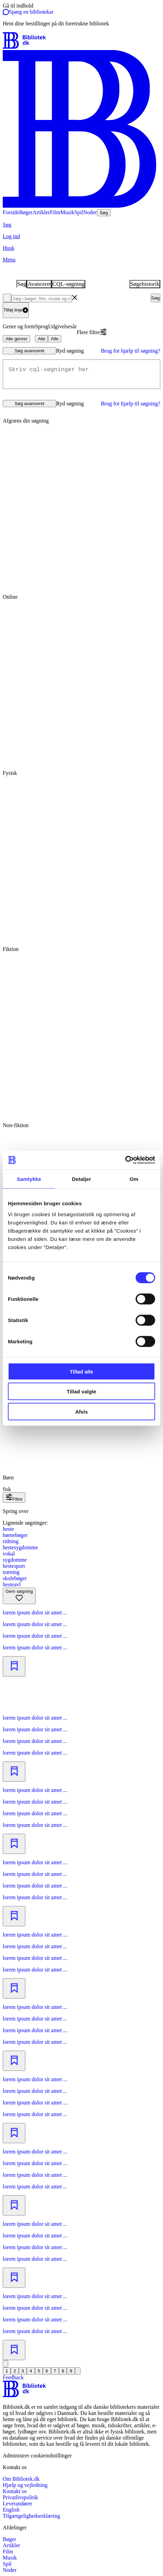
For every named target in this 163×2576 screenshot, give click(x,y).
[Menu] (81, 260)
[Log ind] (81, 236)
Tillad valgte (81, 1391)
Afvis (81, 1411)
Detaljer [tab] (81, 1179)
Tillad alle (81, 1371)
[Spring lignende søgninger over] (81, 1511)
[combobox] (77, 298)
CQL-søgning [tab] (68, 284)
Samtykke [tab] (29, 1179)
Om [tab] (134, 1179)
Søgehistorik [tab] (145, 284)
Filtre (14, 1499)
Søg (155, 298)
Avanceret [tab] (39, 284)
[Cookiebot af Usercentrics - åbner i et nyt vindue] (125, 1160)
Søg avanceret (30, 350)
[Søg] (81, 225)
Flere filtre (88, 332)
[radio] (81, 514)
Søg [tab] (21, 284)
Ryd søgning (70, 351)
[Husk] (81, 248)
